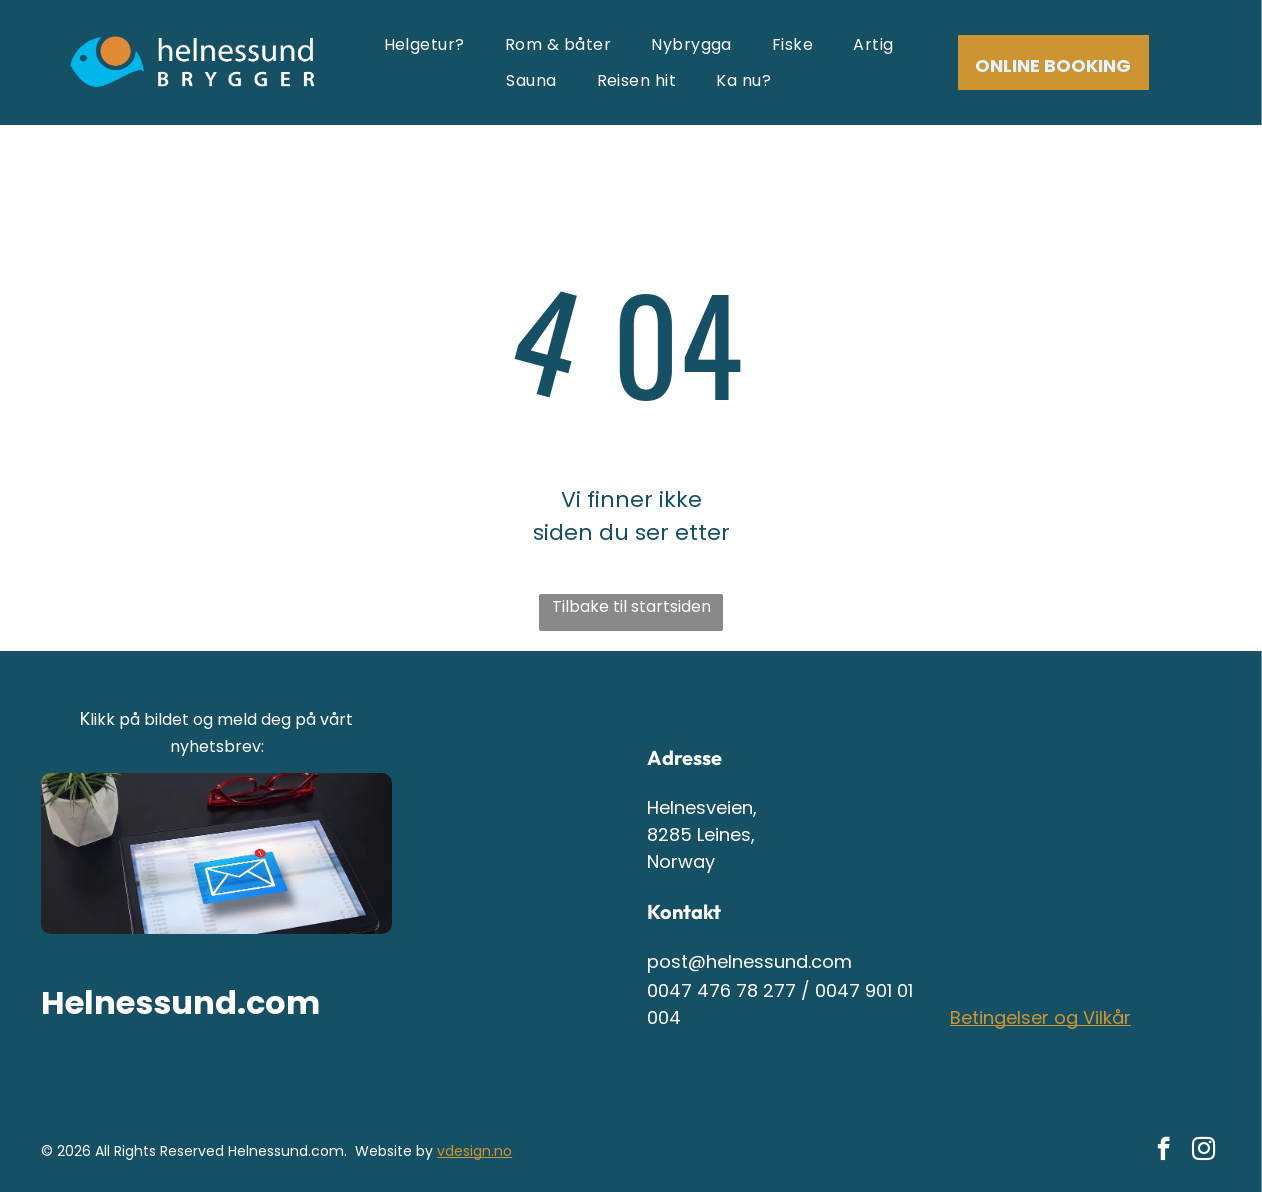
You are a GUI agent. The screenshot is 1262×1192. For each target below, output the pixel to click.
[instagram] (1203, 1151)
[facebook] (1163, 1151)
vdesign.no (474, 1151)
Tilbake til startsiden (631, 606)
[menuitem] (424, 44)
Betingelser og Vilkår (1040, 1017)
